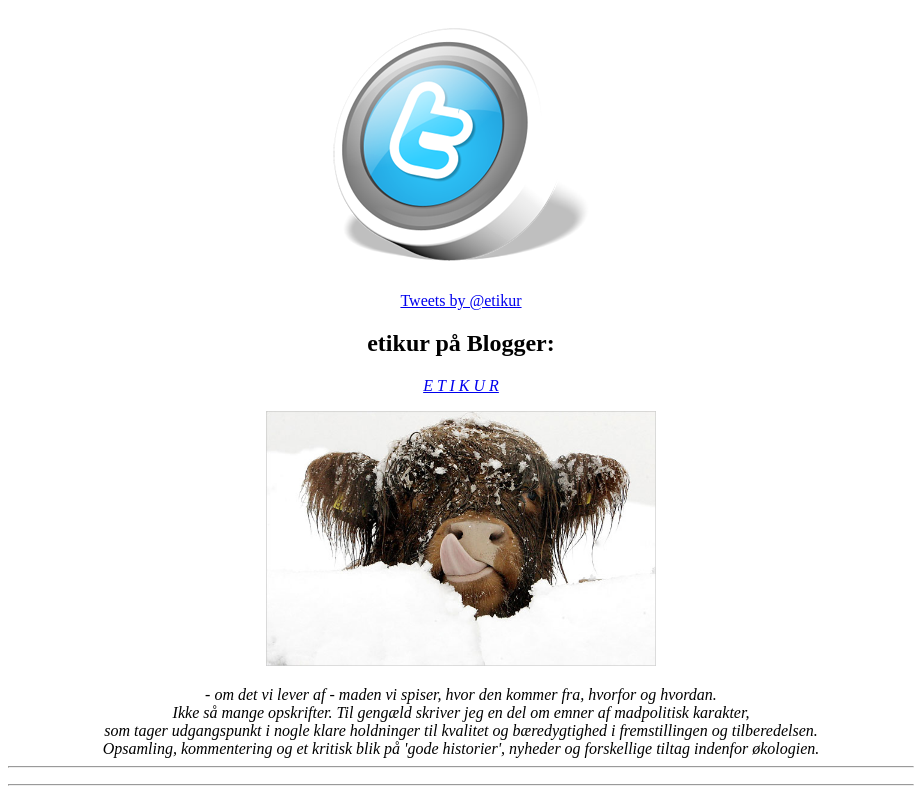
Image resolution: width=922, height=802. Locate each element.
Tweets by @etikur (460, 300)
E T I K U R (461, 385)
